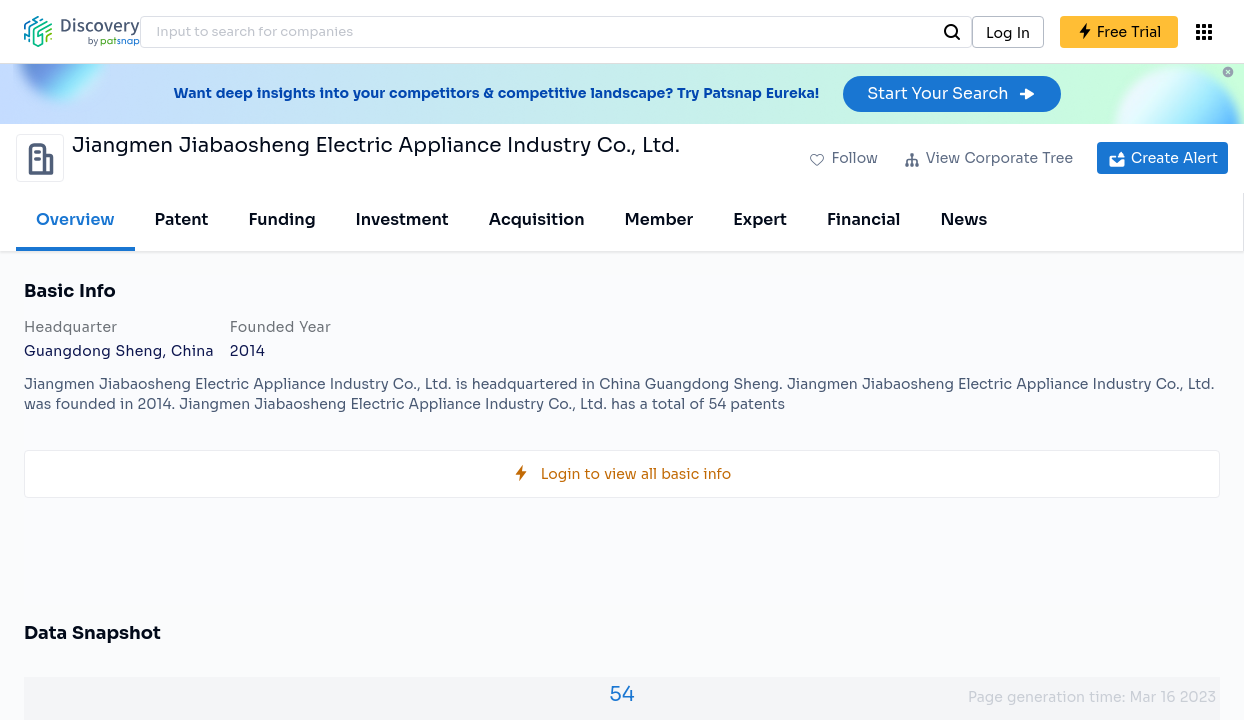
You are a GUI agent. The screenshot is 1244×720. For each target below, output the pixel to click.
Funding (281, 219)
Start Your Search (951, 93)
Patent (182, 219)
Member (659, 219)
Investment (402, 219)
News (963, 219)
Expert (760, 219)
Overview (75, 219)
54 (621, 694)
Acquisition (537, 219)
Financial (863, 219)
